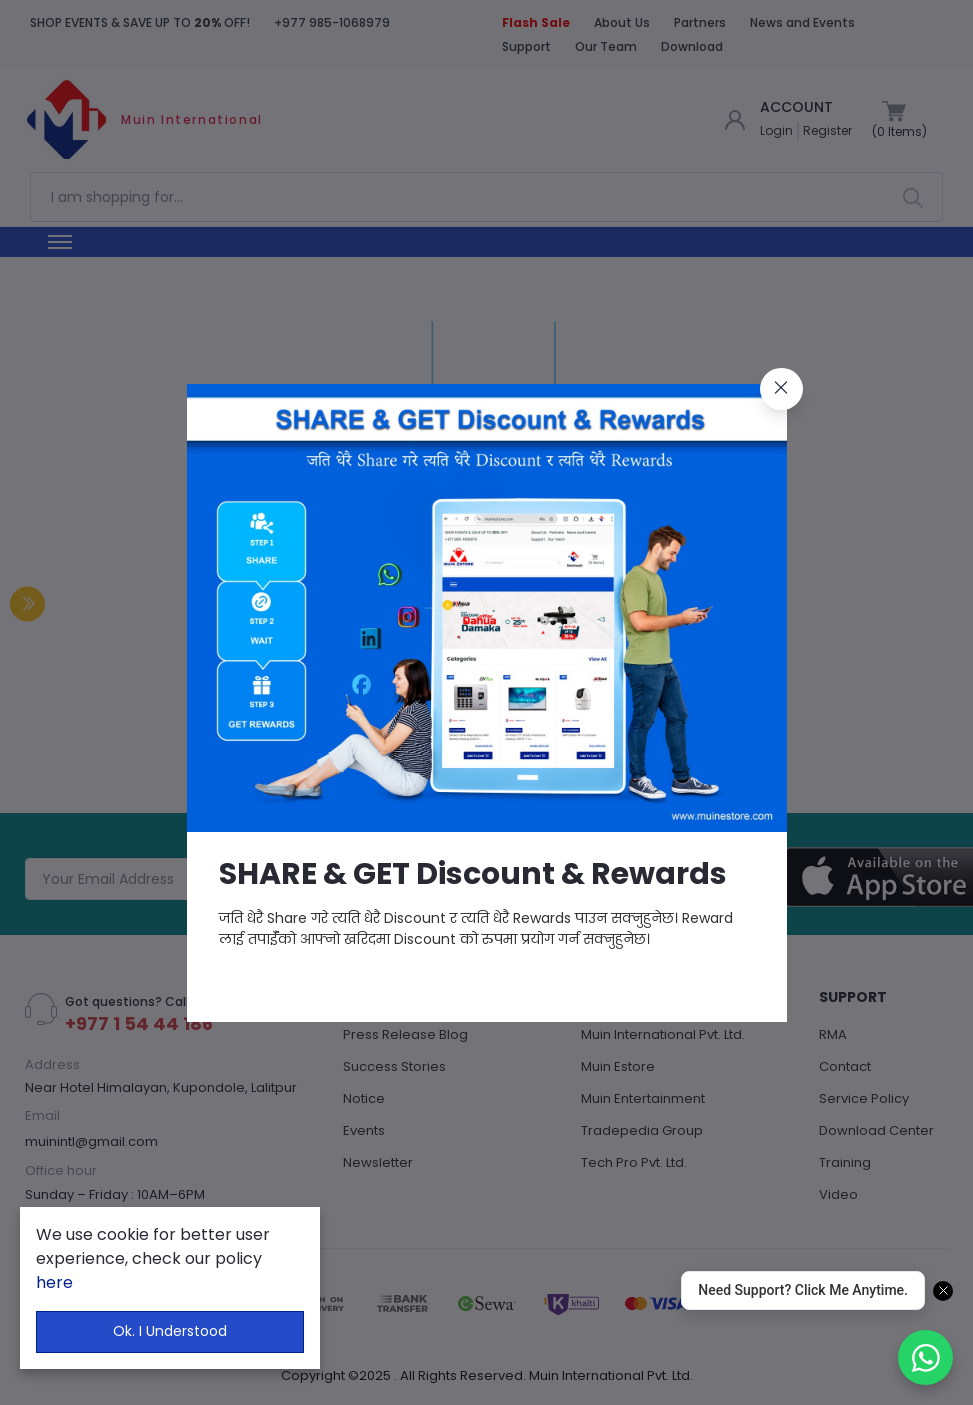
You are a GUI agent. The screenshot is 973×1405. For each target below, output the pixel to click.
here (54, 1282)
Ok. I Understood (170, 1331)
